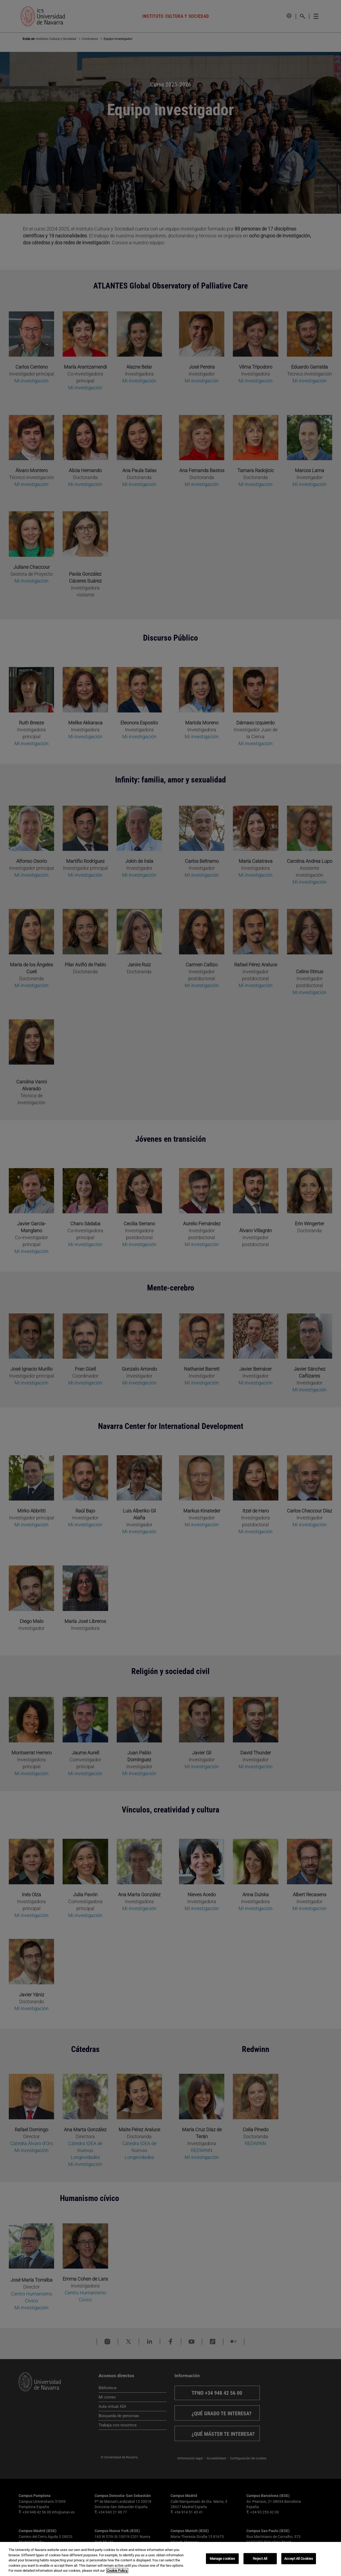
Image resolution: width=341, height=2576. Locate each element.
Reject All (260, 2559)
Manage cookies (222, 2559)
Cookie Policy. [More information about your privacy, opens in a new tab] (117, 2571)
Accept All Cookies (298, 2559)
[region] (170, 2559)
